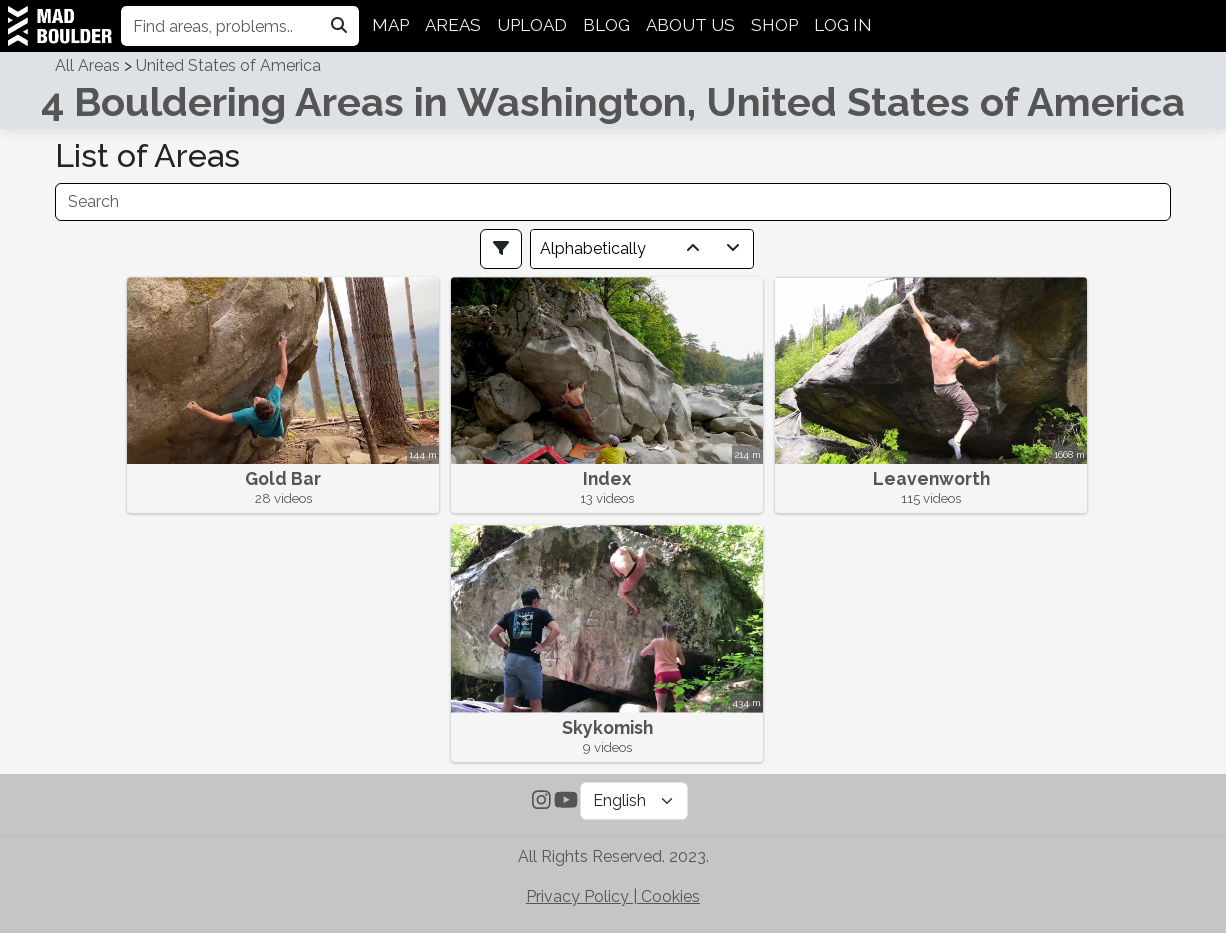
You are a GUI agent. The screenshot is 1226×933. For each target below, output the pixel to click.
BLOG (606, 25)
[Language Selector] (634, 801)
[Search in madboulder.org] (339, 26)
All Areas (87, 65)
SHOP (774, 25)
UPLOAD (532, 25)
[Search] (613, 202)
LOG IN (843, 25)
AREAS (453, 25)
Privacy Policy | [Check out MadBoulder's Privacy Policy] (583, 896)
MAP (390, 25)
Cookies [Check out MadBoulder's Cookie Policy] (670, 896)
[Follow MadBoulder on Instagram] (541, 802)
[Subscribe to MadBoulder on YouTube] (566, 802)
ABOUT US (690, 25)
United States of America (228, 65)
